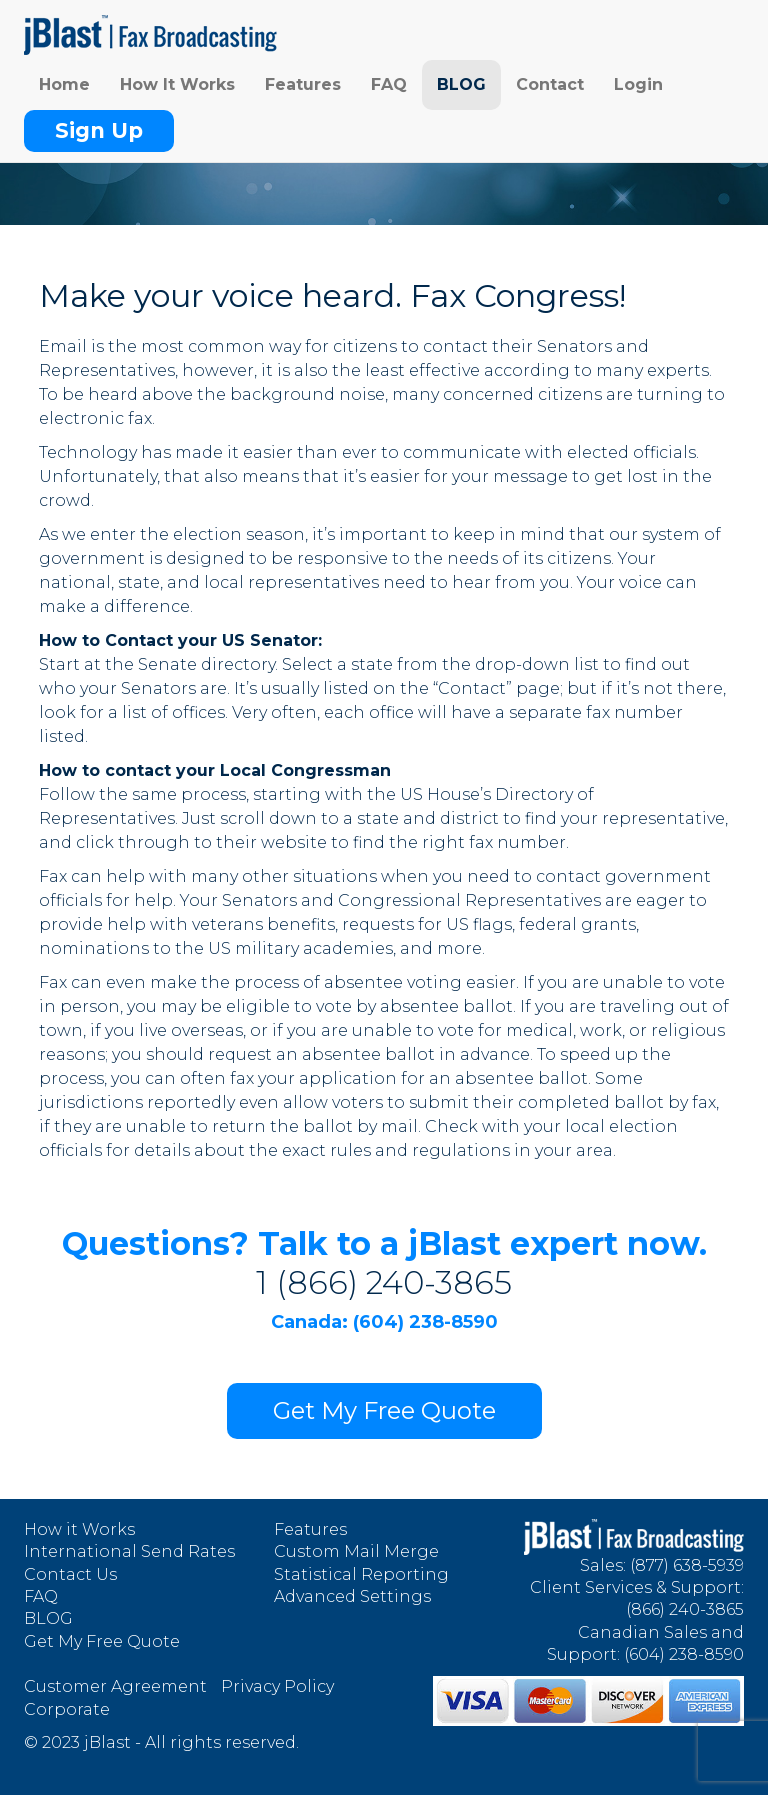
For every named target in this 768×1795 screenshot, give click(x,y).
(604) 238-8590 (684, 1654)
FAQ (389, 84)
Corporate (67, 1709)
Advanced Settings (352, 1596)
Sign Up (99, 130)
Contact (550, 84)
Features (303, 84)
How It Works (177, 84)
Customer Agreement (115, 1686)
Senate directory (206, 664)
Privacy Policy (277, 1686)
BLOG (461, 84)
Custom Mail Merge (356, 1551)
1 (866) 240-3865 (384, 1282)
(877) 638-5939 (687, 1565)
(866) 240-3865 (685, 1609)
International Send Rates (129, 1551)
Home (64, 84)
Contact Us (70, 1574)
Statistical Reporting (361, 1574)
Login (638, 84)
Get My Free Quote (384, 1410)
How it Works (79, 1529)
